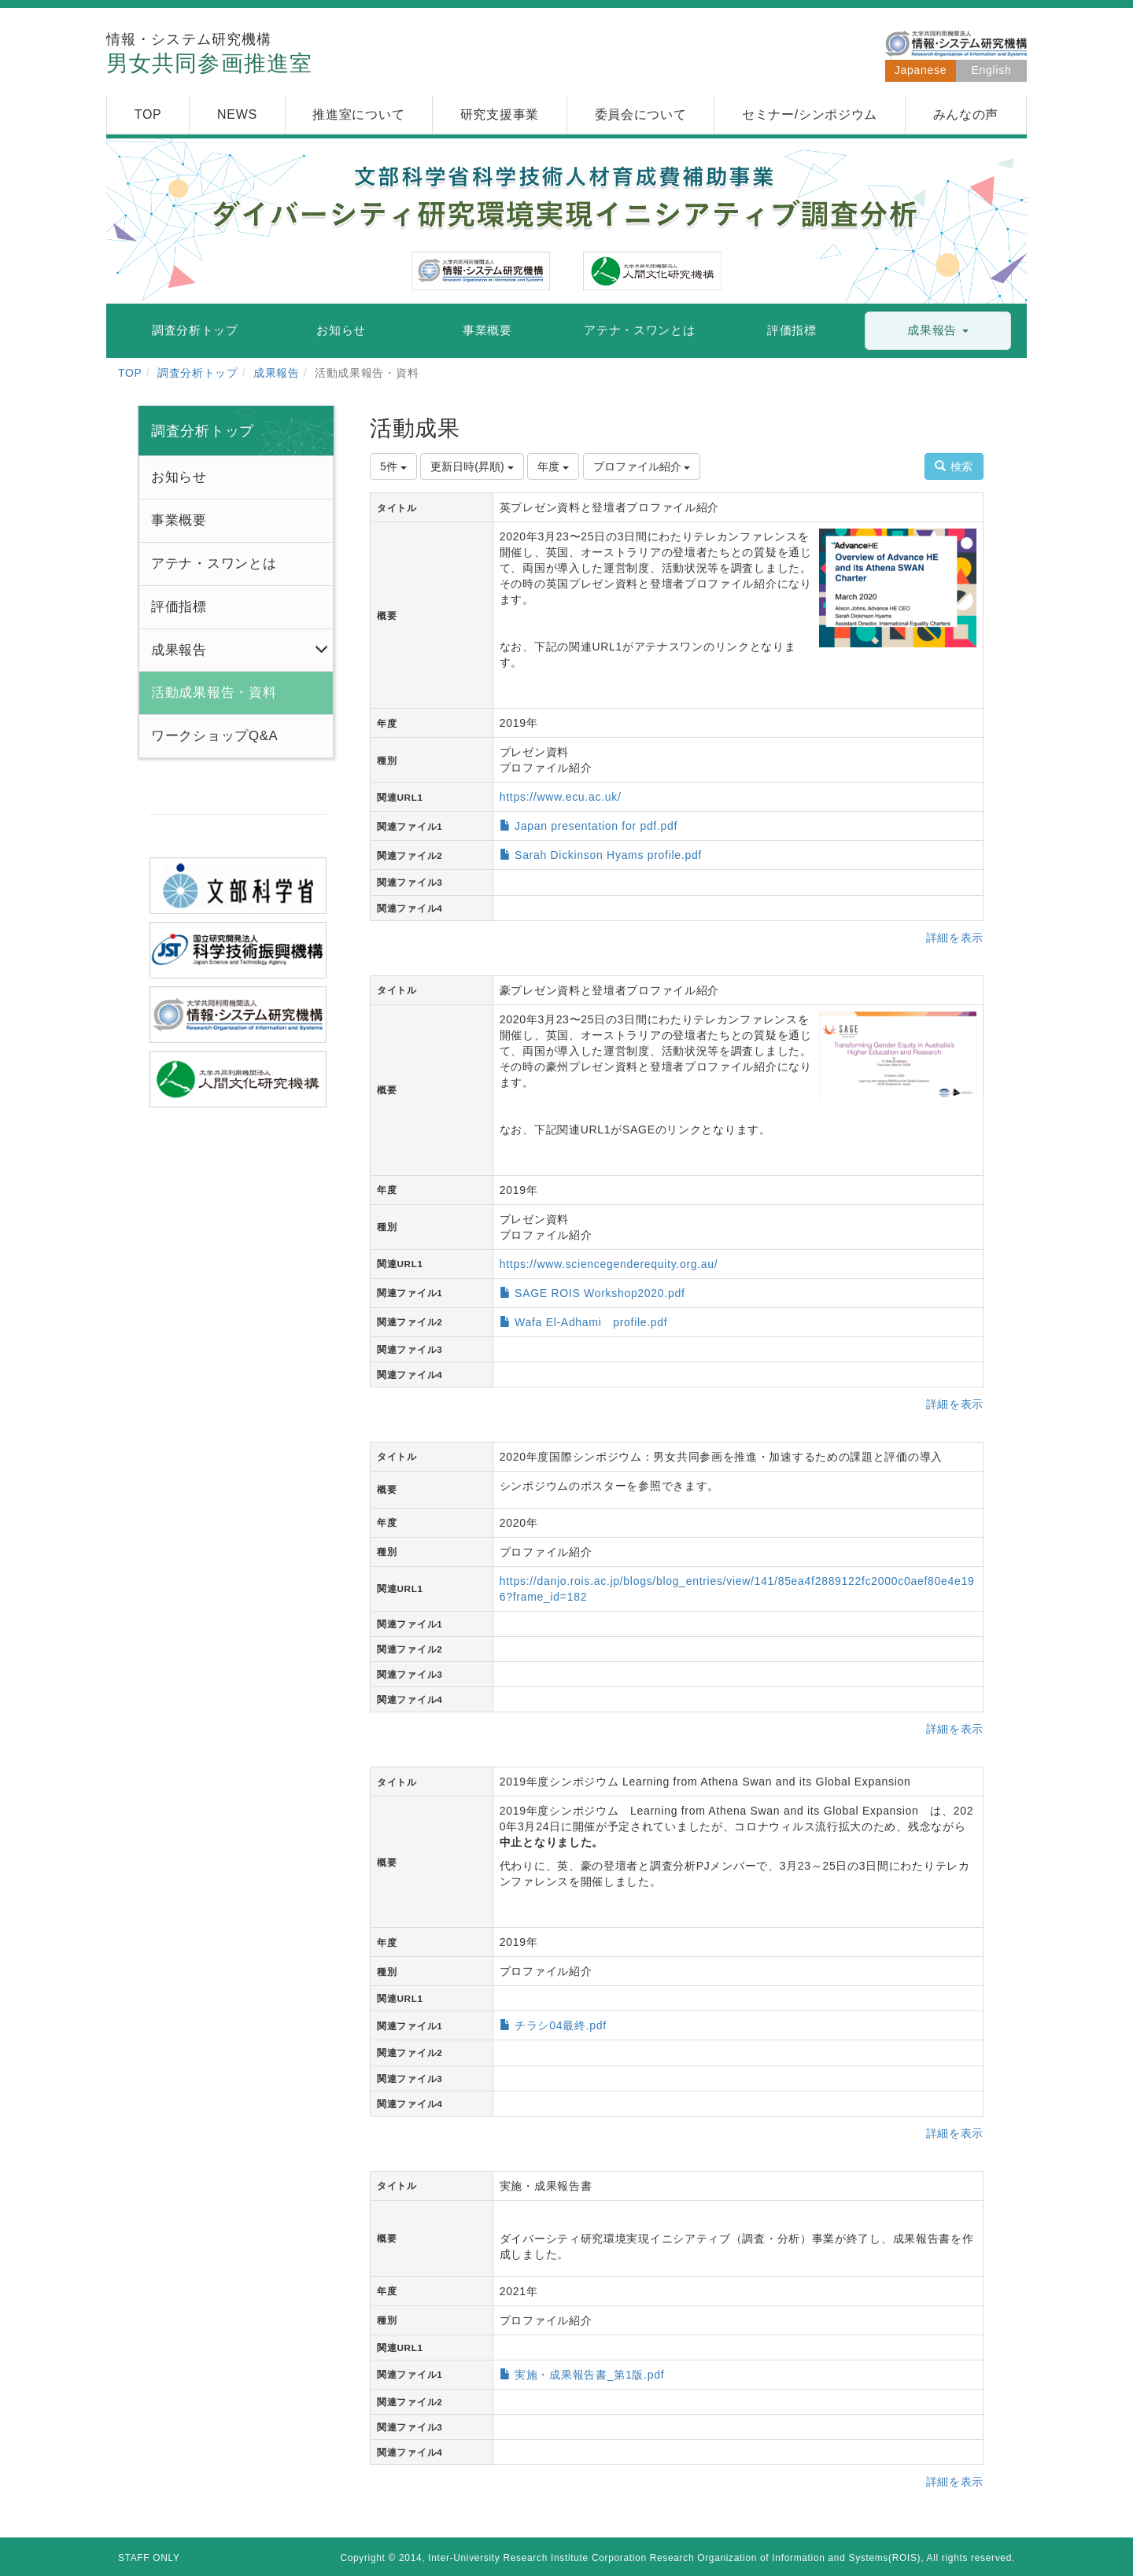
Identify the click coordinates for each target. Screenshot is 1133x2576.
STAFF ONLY (149, 2557)
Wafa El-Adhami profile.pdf (591, 1322)
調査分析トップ (197, 373)
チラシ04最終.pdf (561, 2025)
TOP (130, 373)
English (992, 70)
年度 (553, 466)
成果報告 (276, 373)
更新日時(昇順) (471, 466)
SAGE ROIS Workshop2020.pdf (600, 1293)
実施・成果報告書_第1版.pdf (589, 2374)
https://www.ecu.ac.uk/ (561, 796)
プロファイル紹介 (642, 466)
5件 (393, 466)
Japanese (921, 70)
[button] (937, 330)
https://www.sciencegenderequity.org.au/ (609, 1264)
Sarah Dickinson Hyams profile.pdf (608, 855)
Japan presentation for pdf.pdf (596, 826)
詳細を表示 (955, 937)
